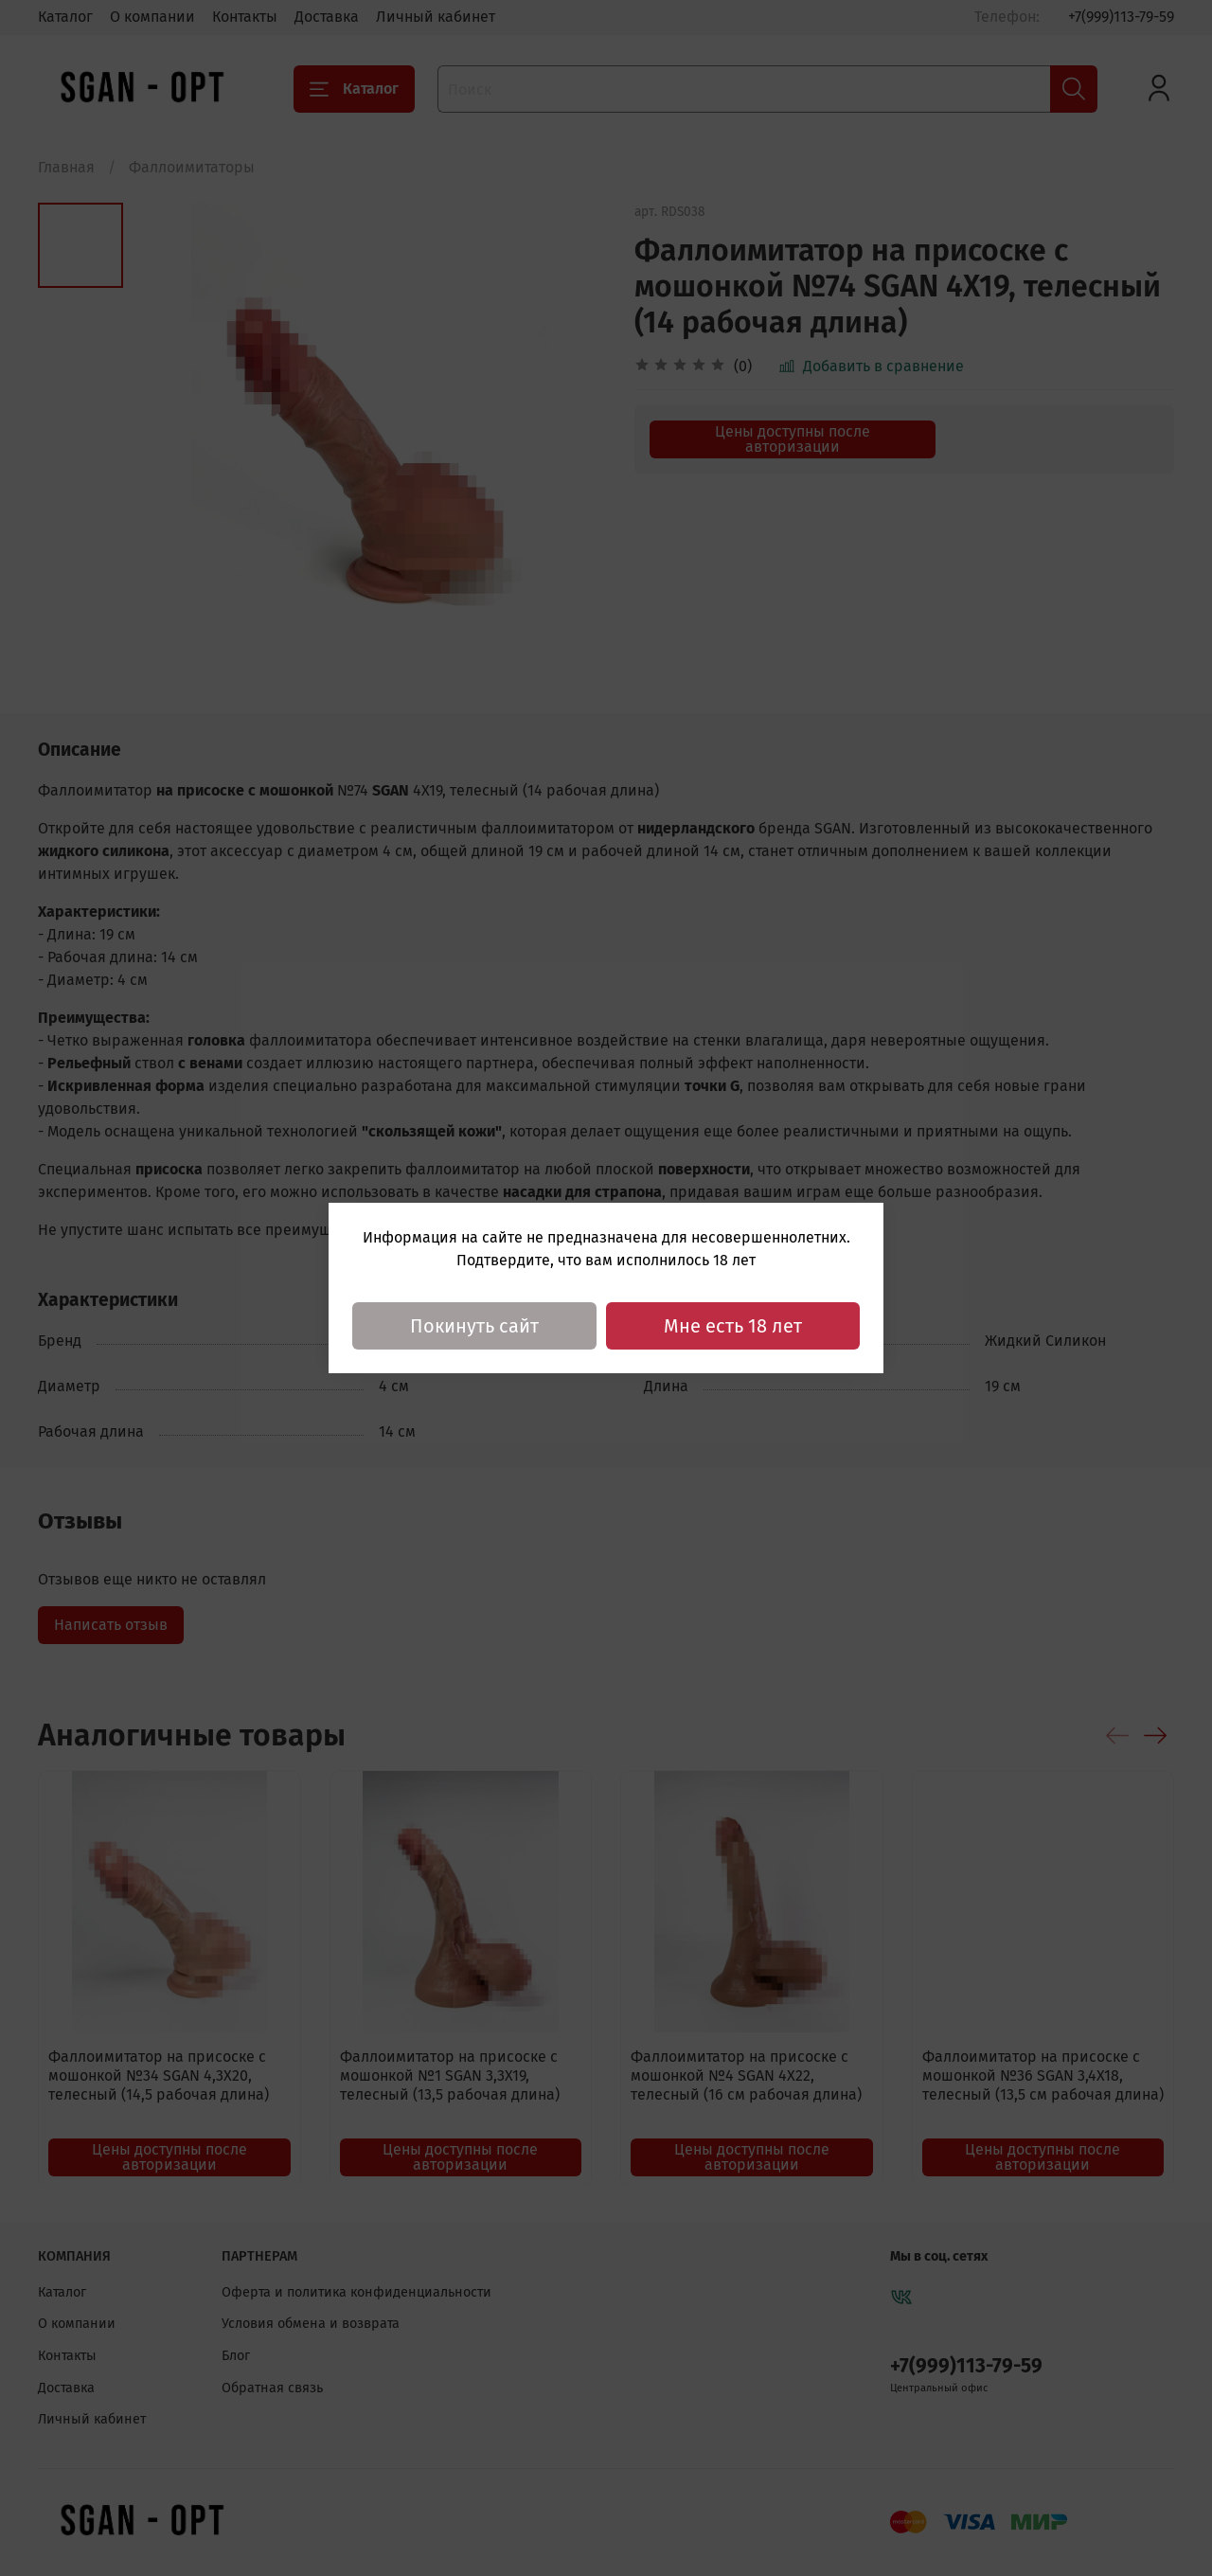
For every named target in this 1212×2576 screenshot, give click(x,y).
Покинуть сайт (474, 1326)
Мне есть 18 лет (733, 1326)
